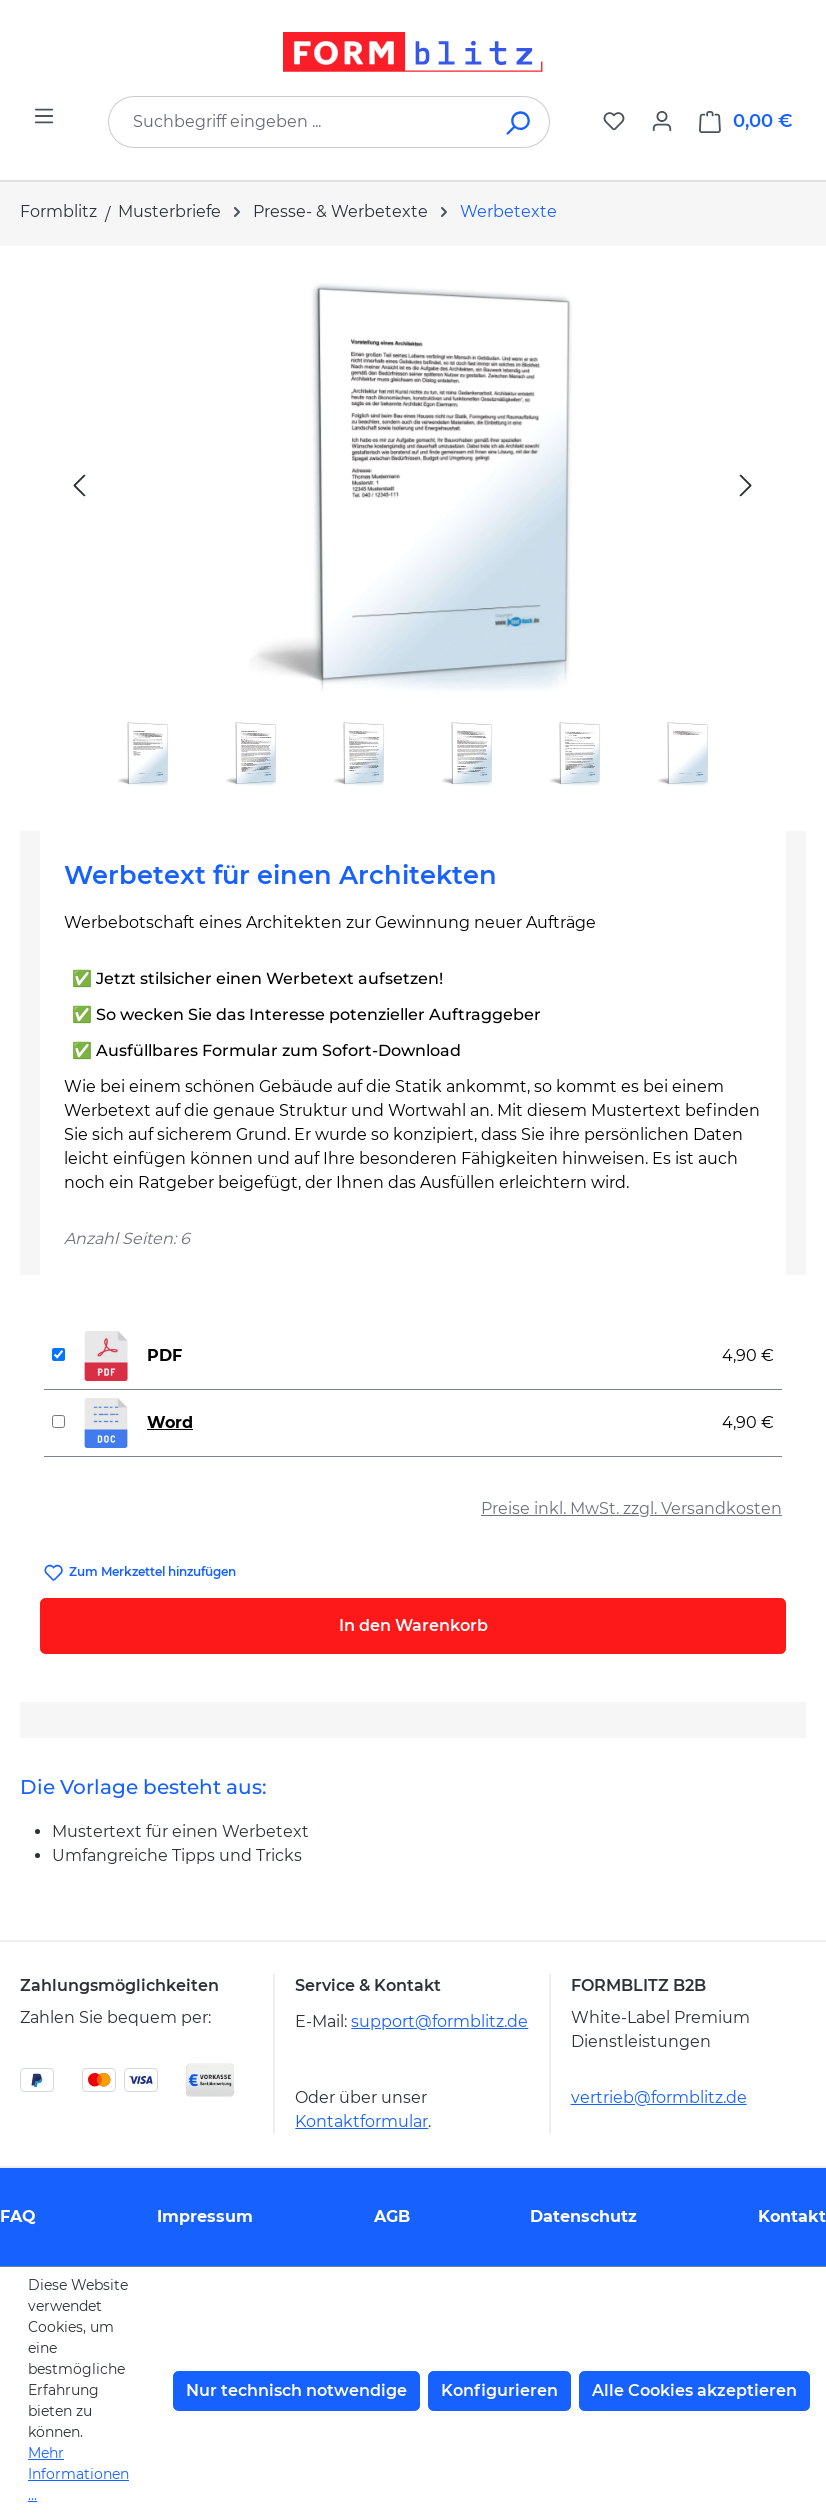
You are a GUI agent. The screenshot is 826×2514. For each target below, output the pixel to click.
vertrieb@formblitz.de (659, 2097)
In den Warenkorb (413, 1625)
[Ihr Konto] (662, 121)
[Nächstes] (746, 484)
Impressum (205, 2216)
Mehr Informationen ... (78, 2474)
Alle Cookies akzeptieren (694, 2390)
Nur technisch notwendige (296, 2390)
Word (170, 1422)
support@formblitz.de (439, 2021)
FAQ (18, 2216)
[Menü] (44, 116)
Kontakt (792, 2216)
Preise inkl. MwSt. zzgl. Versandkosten (631, 1508)
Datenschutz (583, 2216)
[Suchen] (519, 122)
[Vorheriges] (79, 484)
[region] (413, 530)
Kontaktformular (361, 2121)
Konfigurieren (499, 2390)
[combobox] (299, 122)
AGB (392, 2216)
